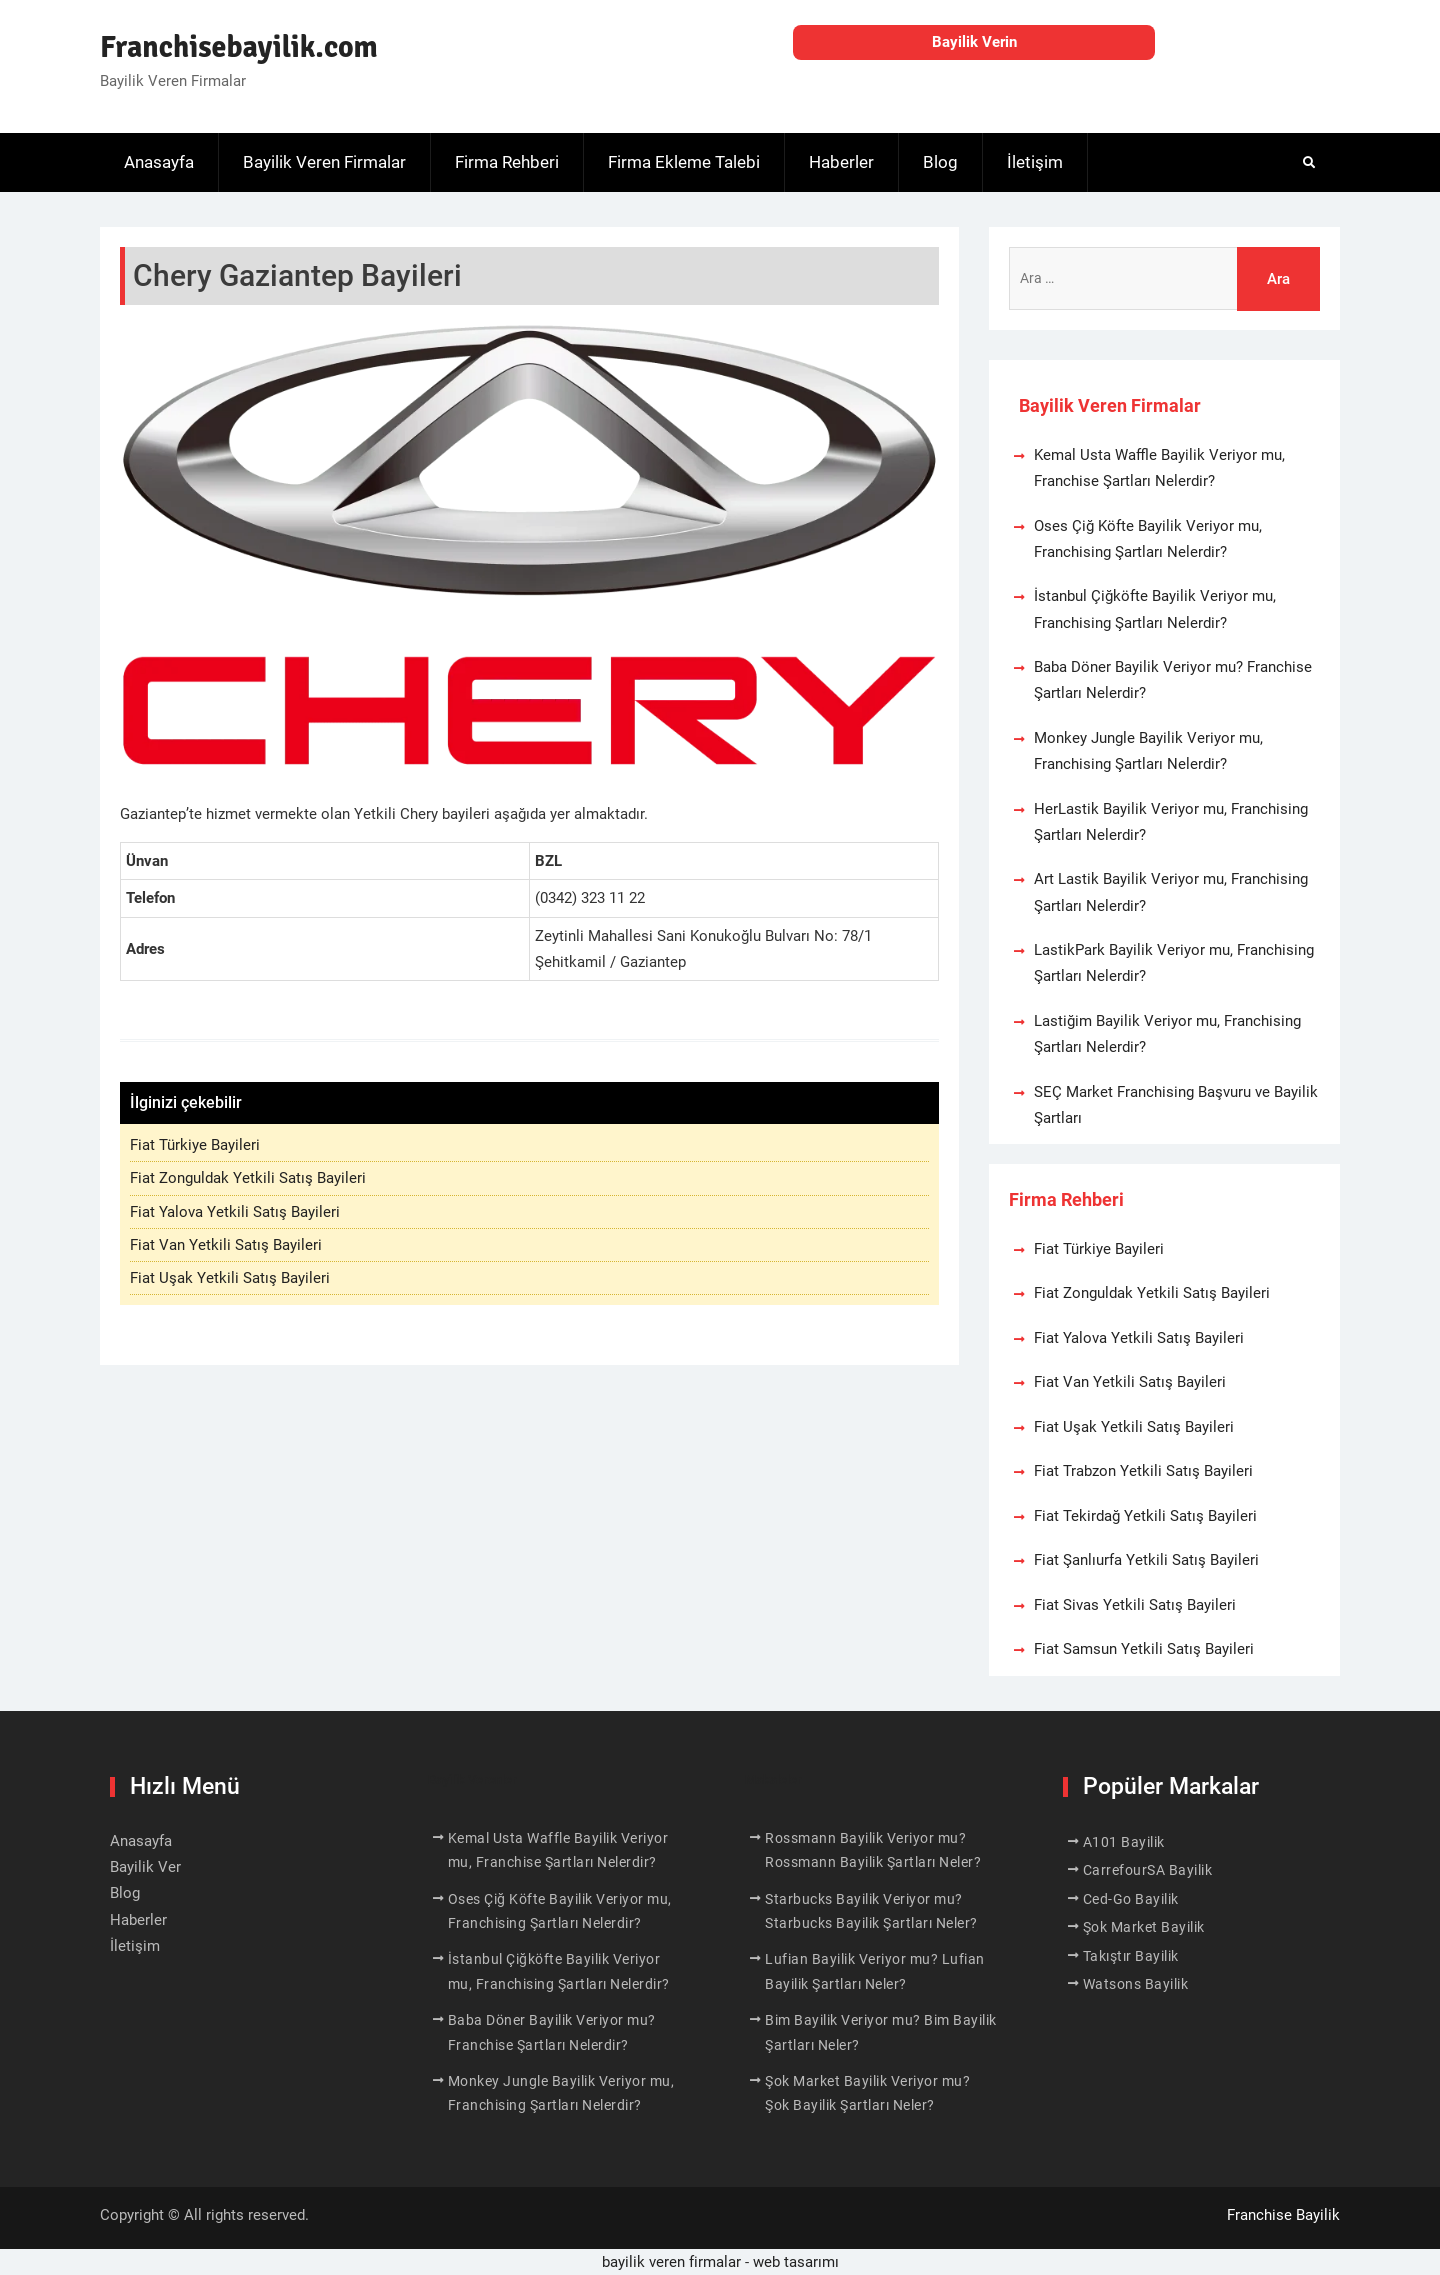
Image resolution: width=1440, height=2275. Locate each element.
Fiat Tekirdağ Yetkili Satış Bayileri (1145, 1516)
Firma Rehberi (507, 162)
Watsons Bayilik (1136, 1984)
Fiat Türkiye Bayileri (195, 1145)
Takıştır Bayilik (1131, 1956)
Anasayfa (159, 162)
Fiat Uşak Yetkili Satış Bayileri (230, 1278)
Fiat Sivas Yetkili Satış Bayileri (1135, 1605)
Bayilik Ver (145, 1867)
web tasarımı (796, 2262)
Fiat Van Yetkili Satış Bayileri (226, 1245)
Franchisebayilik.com (239, 47)
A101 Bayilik (1124, 1842)
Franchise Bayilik (1283, 2215)
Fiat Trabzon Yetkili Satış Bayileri (1143, 1471)
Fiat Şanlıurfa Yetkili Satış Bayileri (1146, 1560)
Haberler (841, 162)
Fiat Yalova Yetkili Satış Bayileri (235, 1212)
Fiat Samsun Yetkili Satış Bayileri (1144, 1649)
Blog (940, 162)
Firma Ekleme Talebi (684, 162)
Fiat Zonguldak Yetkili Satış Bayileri (248, 1178)
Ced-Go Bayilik (1131, 1899)
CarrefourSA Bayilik (1148, 1870)
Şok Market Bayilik (1144, 1927)
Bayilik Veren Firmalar (324, 162)
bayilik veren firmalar (671, 2262)
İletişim (1035, 162)
